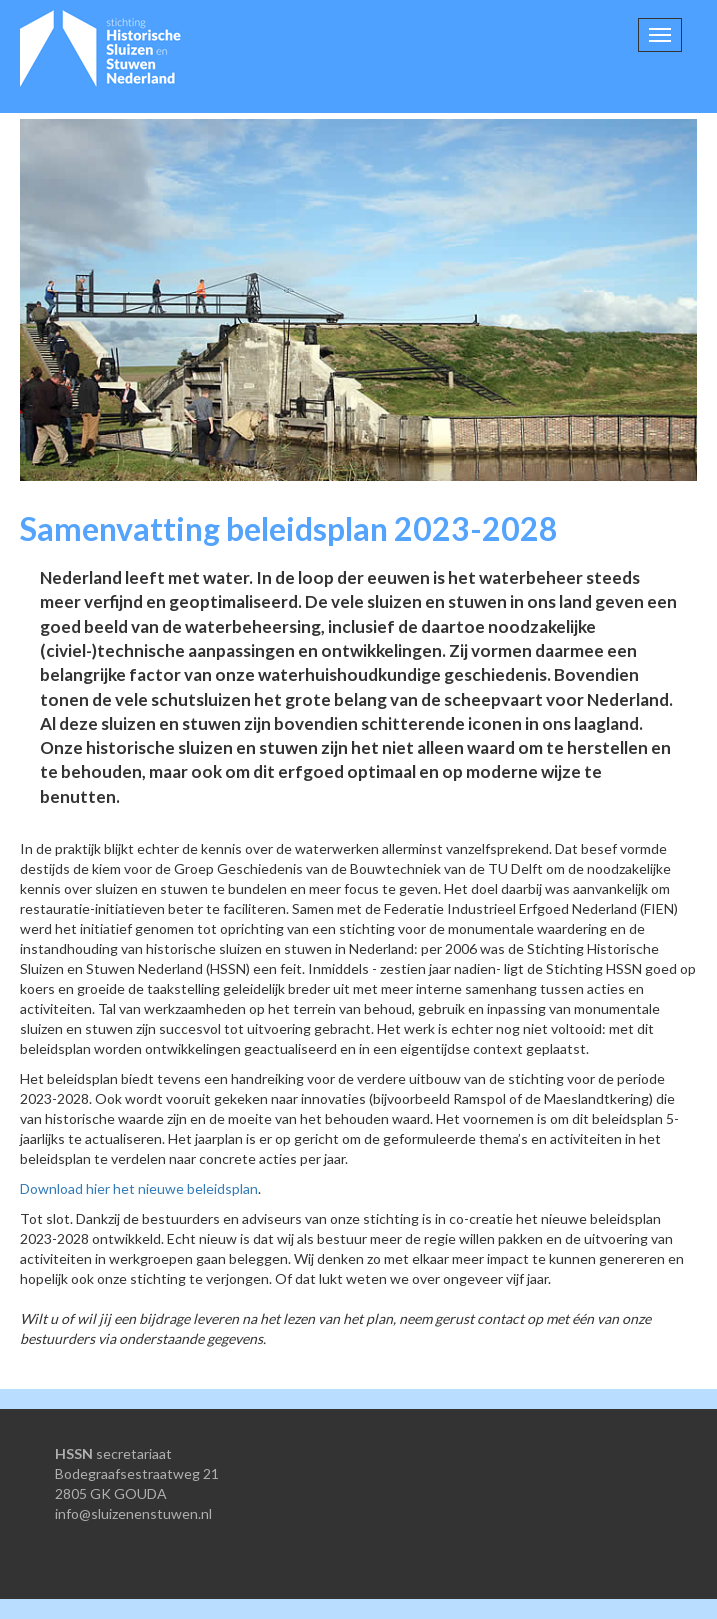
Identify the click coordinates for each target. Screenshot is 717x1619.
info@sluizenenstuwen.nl (133, 1513)
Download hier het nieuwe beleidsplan (139, 1188)
